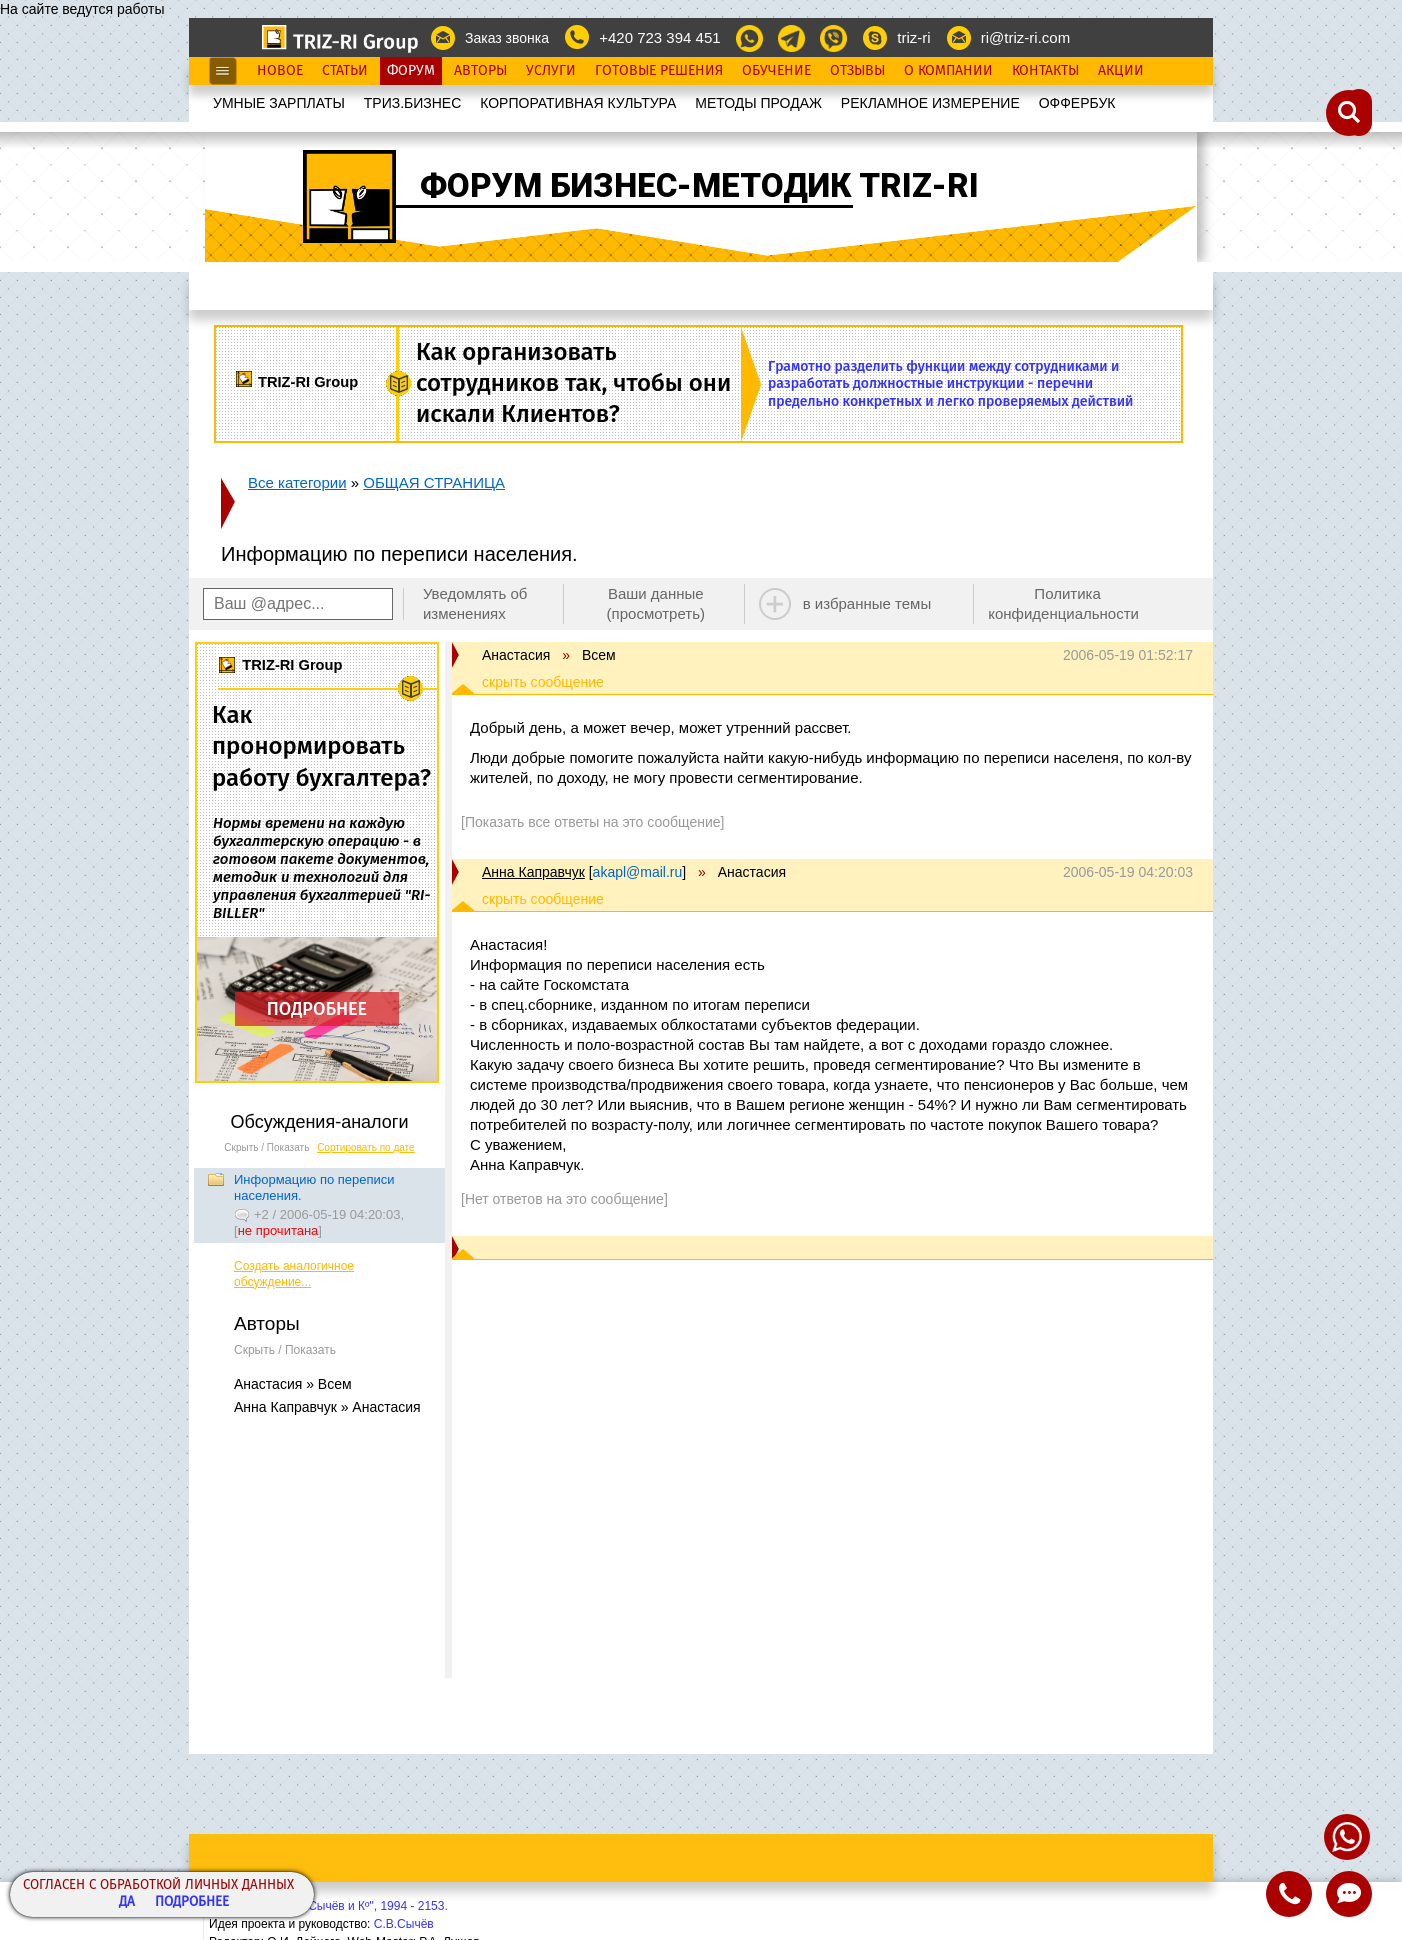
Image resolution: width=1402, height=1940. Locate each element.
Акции (1121, 71)
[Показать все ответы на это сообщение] (592, 822)
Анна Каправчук (533, 872)
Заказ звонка (507, 38)
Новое (280, 71)
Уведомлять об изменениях (475, 603)
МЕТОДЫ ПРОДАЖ (758, 103)
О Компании (948, 71)
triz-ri (913, 37)
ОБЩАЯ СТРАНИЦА (434, 482)
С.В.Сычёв (404, 1924)
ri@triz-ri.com (1025, 37)
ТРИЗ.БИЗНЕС (413, 103)
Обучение (776, 71)
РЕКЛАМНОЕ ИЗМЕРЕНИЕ (930, 103)
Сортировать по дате (366, 1147)
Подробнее (192, 1902)
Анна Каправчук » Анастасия (327, 1407)
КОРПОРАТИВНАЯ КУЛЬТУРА (578, 103)
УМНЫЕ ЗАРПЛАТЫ (279, 103)
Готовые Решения (659, 71)
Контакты (1045, 71)
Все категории (297, 482)
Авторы (480, 71)
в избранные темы (867, 603)
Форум (411, 71)
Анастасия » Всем (293, 1384)
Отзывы (857, 71)
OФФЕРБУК (1077, 103)
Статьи (345, 71)
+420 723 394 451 (659, 37)
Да (127, 1902)
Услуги (551, 71)
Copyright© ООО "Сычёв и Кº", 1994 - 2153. (328, 1906)
